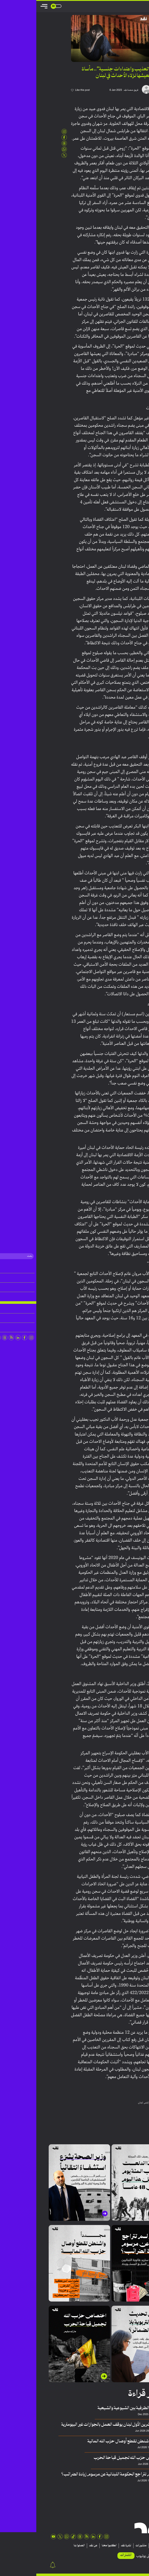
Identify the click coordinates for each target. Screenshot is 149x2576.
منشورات (104, 2545)
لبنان (104, 2103)
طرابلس (111, 2103)
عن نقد (57, 2545)
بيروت (131, 2103)
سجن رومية (122, 2103)
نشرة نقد (90, 2545)
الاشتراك (89, 2555)
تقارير (118, 2545)
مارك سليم (122, 2464)
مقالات (130, 2545)
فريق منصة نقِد (94, 90)
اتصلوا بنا (43, 2545)
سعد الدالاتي (122, 2414)
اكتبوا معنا (72, 2545)
